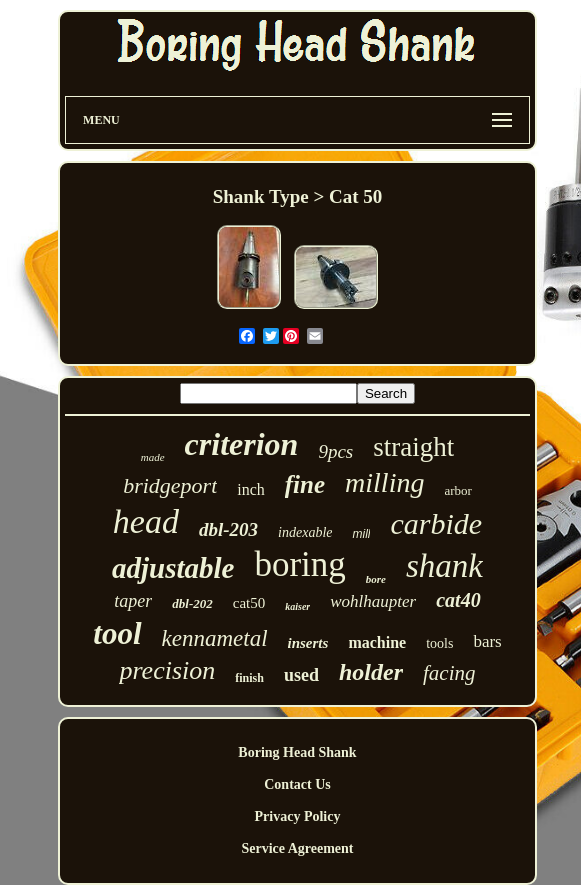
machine (377, 642)
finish (249, 678)
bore (376, 579)
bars (487, 641)
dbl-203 (228, 529)
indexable (305, 532)
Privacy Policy (298, 816)
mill (361, 534)
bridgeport (170, 485)
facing (449, 673)
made (153, 457)
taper (133, 601)
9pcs (335, 451)
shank (444, 566)
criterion (242, 444)
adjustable (173, 568)
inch (251, 489)
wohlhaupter (373, 601)
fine (305, 484)
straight (413, 447)
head (146, 521)
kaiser (297, 606)
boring (299, 564)
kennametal (215, 638)
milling (384, 482)
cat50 (249, 603)
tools (439, 643)
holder (371, 672)
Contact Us (297, 784)
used (301, 675)
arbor (457, 490)
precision (167, 670)
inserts (308, 643)
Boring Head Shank (297, 752)
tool (117, 633)
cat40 (458, 600)
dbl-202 (192, 603)
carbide (436, 523)
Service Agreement (297, 848)
